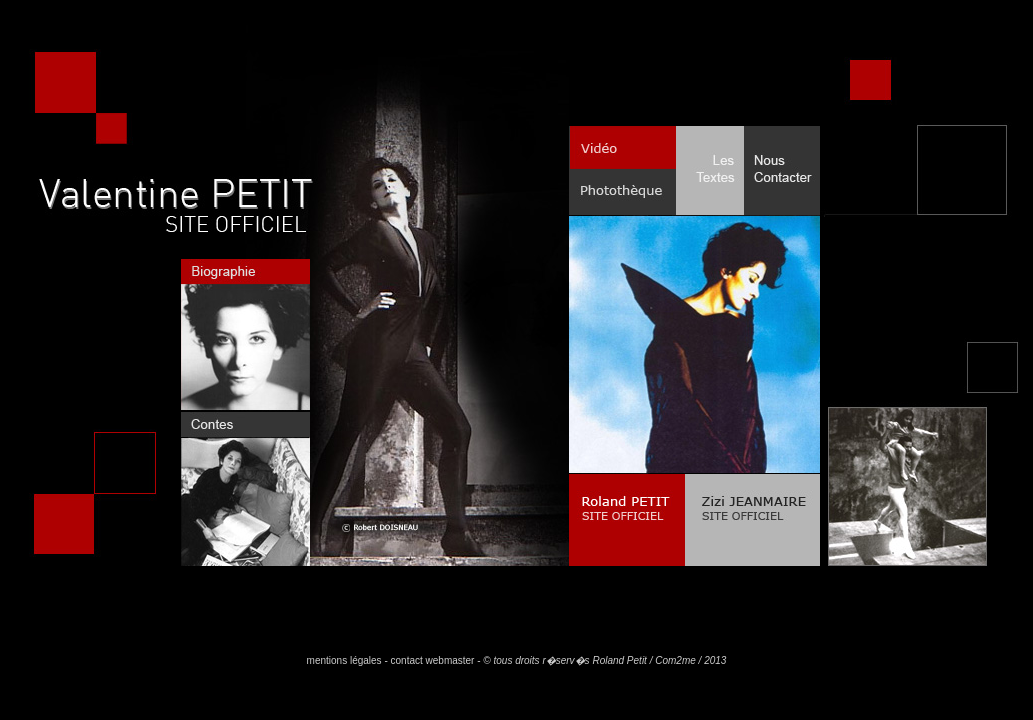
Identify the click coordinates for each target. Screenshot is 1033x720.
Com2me (675, 660)
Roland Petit (619, 660)
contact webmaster (433, 660)
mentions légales (344, 660)
